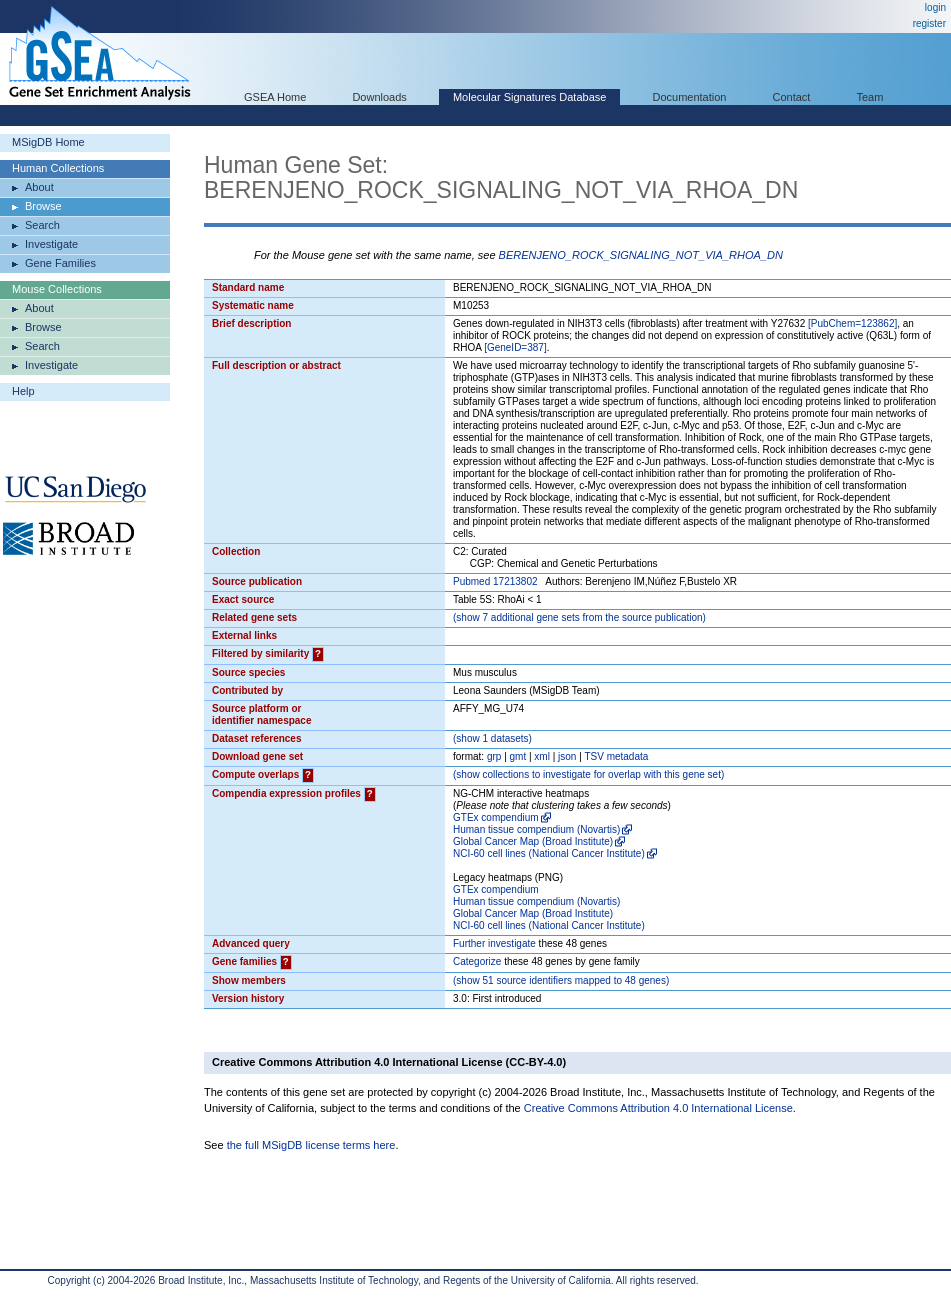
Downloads (379, 97)
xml (542, 756)
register (929, 23)
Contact (792, 97)
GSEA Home (275, 97)
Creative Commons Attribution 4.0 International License (658, 1108)
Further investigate (494, 943)
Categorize (477, 961)
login (935, 7)
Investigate (51, 244)
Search (42, 225)
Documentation (689, 97)
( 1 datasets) (492, 738)
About (39, 187)
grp (494, 756)
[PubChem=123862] (852, 323)
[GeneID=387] (515, 347)
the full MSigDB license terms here (311, 1145)
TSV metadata (616, 756)
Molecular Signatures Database (529, 97)
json (567, 756)
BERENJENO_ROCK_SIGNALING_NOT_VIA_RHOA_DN (641, 255)
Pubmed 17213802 (495, 581)
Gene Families (60, 263)
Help (23, 391)
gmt (518, 756)
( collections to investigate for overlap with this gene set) (588, 774)
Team (870, 97)
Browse (43, 206)
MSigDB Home (48, 142)
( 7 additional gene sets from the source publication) (579, 617)
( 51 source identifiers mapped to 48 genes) (561, 980)
